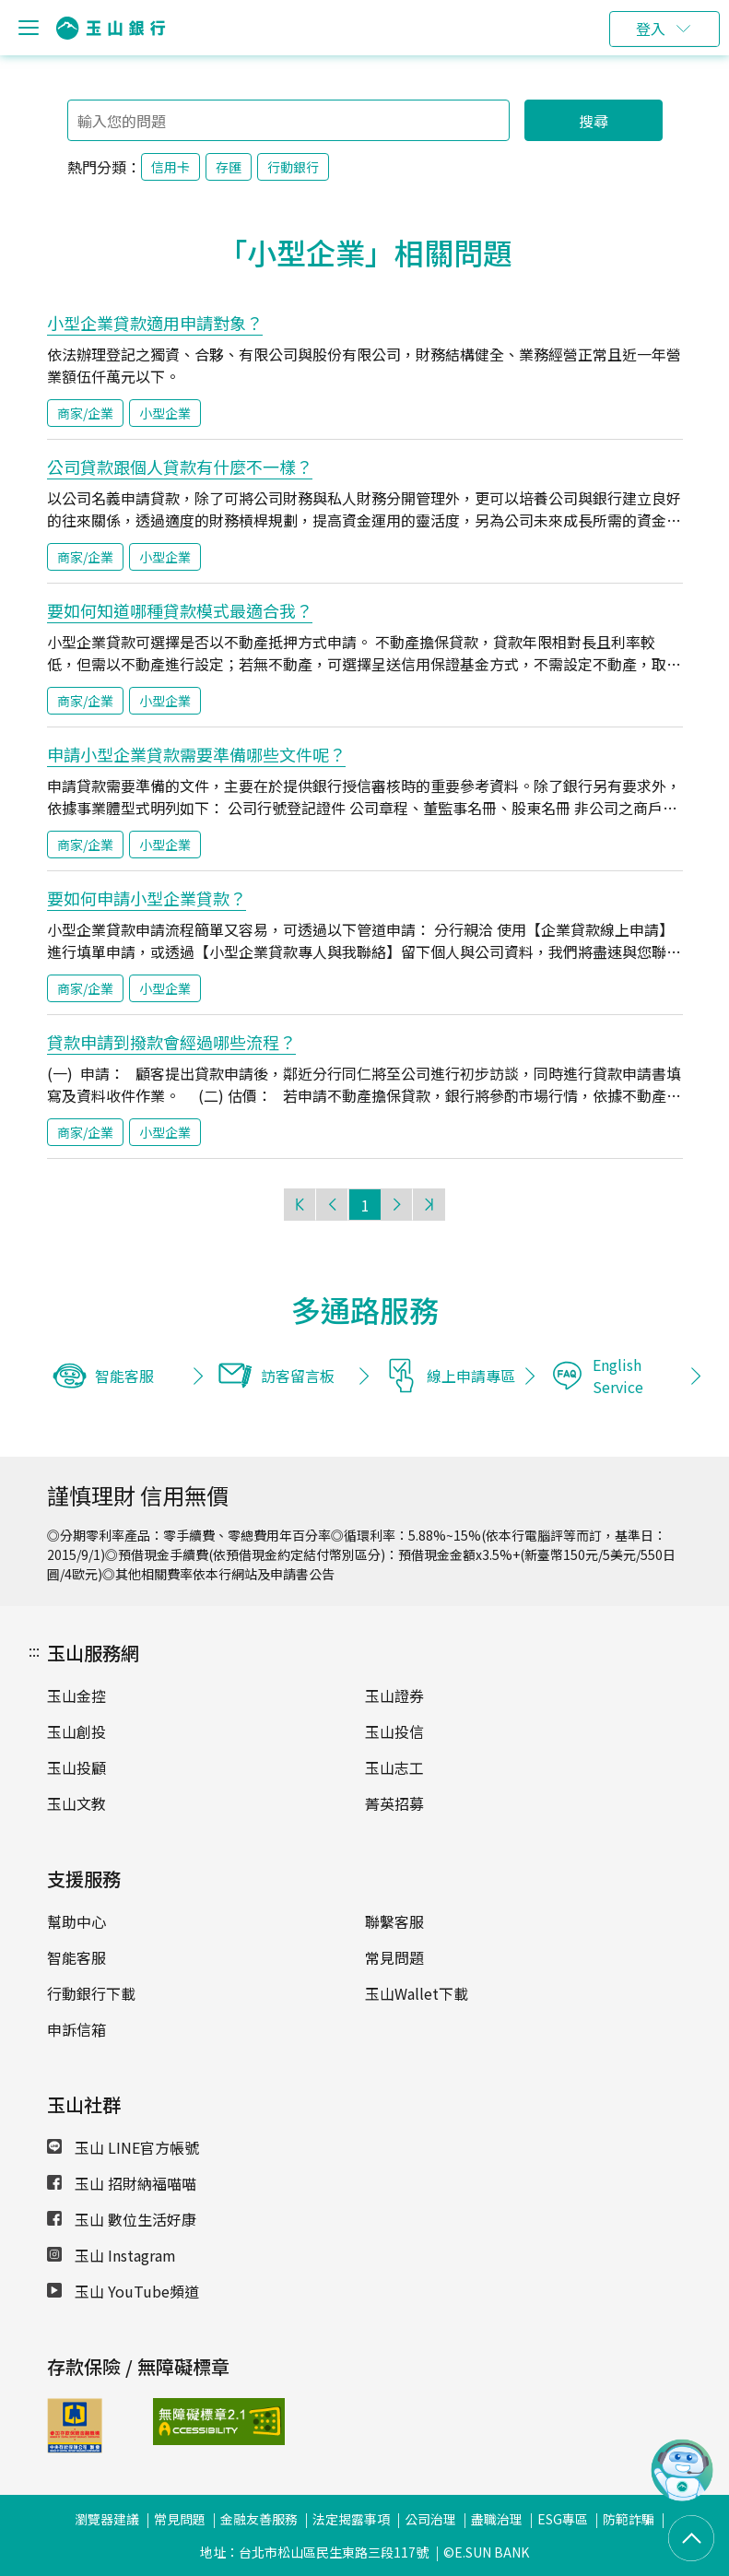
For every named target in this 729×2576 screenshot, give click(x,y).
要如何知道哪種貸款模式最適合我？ (179, 610)
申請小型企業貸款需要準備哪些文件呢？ (196, 754)
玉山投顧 (76, 1767)
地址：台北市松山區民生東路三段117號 (314, 2552)
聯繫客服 (394, 1921)
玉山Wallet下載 (416, 1993)
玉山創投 (76, 1731)
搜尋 (593, 121)
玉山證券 (394, 1695)
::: (34, 1650)
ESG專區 (562, 2519)
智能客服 (76, 1957)
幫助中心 (76, 1921)
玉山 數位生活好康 (121, 2219)
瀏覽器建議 (107, 2519)
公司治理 (430, 2519)
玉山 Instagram (111, 2255)
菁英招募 (394, 1803)
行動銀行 (293, 167)
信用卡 (170, 167)
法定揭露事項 (351, 2519)
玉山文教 (76, 1803)
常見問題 (394, 1957)
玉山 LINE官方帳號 (123, 2147)
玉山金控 (76, 1695)
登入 (650, 29)
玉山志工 (394, 1767)
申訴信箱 (76, 2029)
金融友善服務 (259, 2519)
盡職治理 (497, 2519)
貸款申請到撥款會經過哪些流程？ (171, 1042)
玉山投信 (394, 1731)
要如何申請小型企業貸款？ (146, 898)
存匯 (228, 167)
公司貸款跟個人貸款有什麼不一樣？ (179, 467)
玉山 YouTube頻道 (123, 2291)
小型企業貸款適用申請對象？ (155, 323)
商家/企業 (85, 413)
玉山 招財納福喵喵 (121, 2183)
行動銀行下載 (91, 1993)
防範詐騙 (628, 2519)
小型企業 (165, 413)
